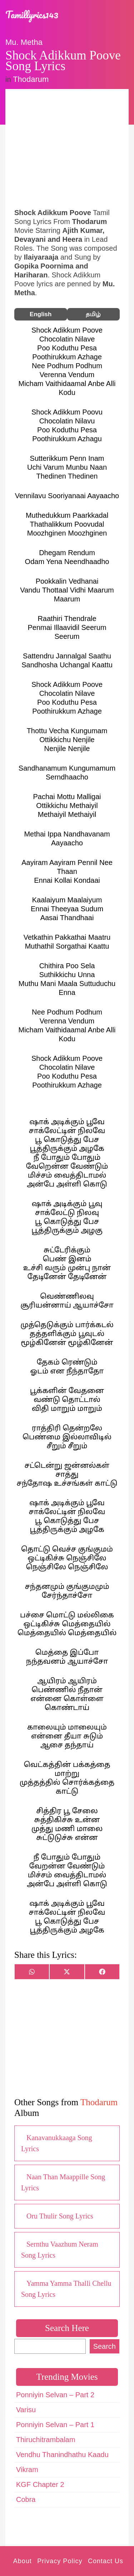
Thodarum (31, 79)
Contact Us (105, 2561)
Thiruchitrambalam (45, 2440)
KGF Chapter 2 (40, 2484)
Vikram (27, 2469)
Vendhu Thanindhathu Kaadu (62, 2454)
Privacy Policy (59, 2561)
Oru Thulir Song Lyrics (59, 2216)
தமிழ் (93, 314)
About (22, 2561)
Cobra (25, 2499)
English (40, 314)
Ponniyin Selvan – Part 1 (55, 2425)
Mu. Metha (24, 42)
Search (104, 2346)
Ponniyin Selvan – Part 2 (55, 2395)
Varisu (26, 2410)
